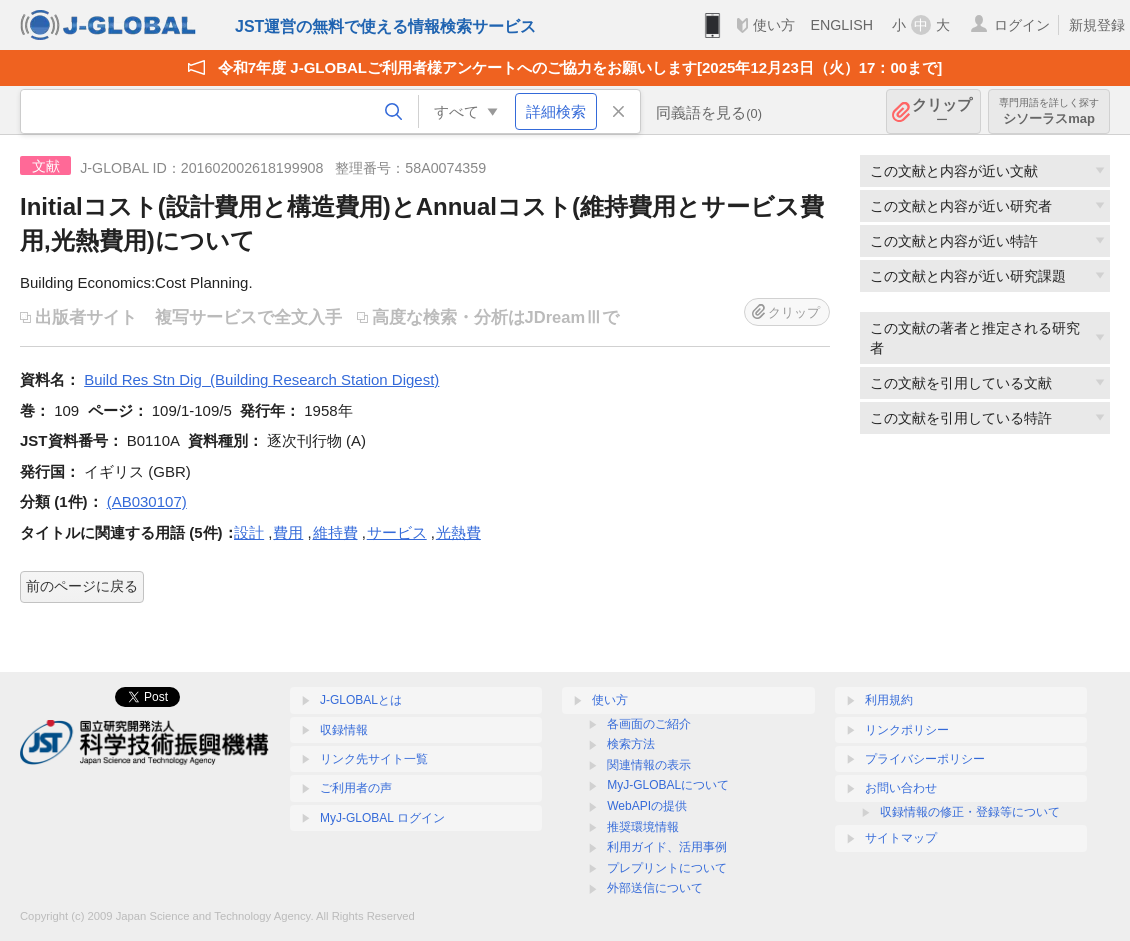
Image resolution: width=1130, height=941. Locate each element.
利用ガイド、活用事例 (667, 847)
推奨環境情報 (643, 827)
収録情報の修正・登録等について (970, 812)
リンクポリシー (907, 730)
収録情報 (344, 730)
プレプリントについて (667, 868)
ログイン (1022, 25)
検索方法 (631, 744)
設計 (249, 532)
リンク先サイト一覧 (374, 759)
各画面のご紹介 (649, 724)
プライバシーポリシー (925, 759)
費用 (288, 532)
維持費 (335, 532)
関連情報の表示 (649, 765)
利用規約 (889, 700)
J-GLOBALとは (361, 700)
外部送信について (655, 888)
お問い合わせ (901, 788)
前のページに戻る (82, 586)
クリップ (942, 111)
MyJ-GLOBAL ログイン (382, 818)
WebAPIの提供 (647, 806)
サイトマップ (901, 838)
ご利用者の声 (356, 788)
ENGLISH (841, 25)
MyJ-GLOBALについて (668, 785)
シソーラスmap (1049, 111)
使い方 (774, 25)
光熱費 (458, 532)
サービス (397, 532)
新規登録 (1097, 25)
